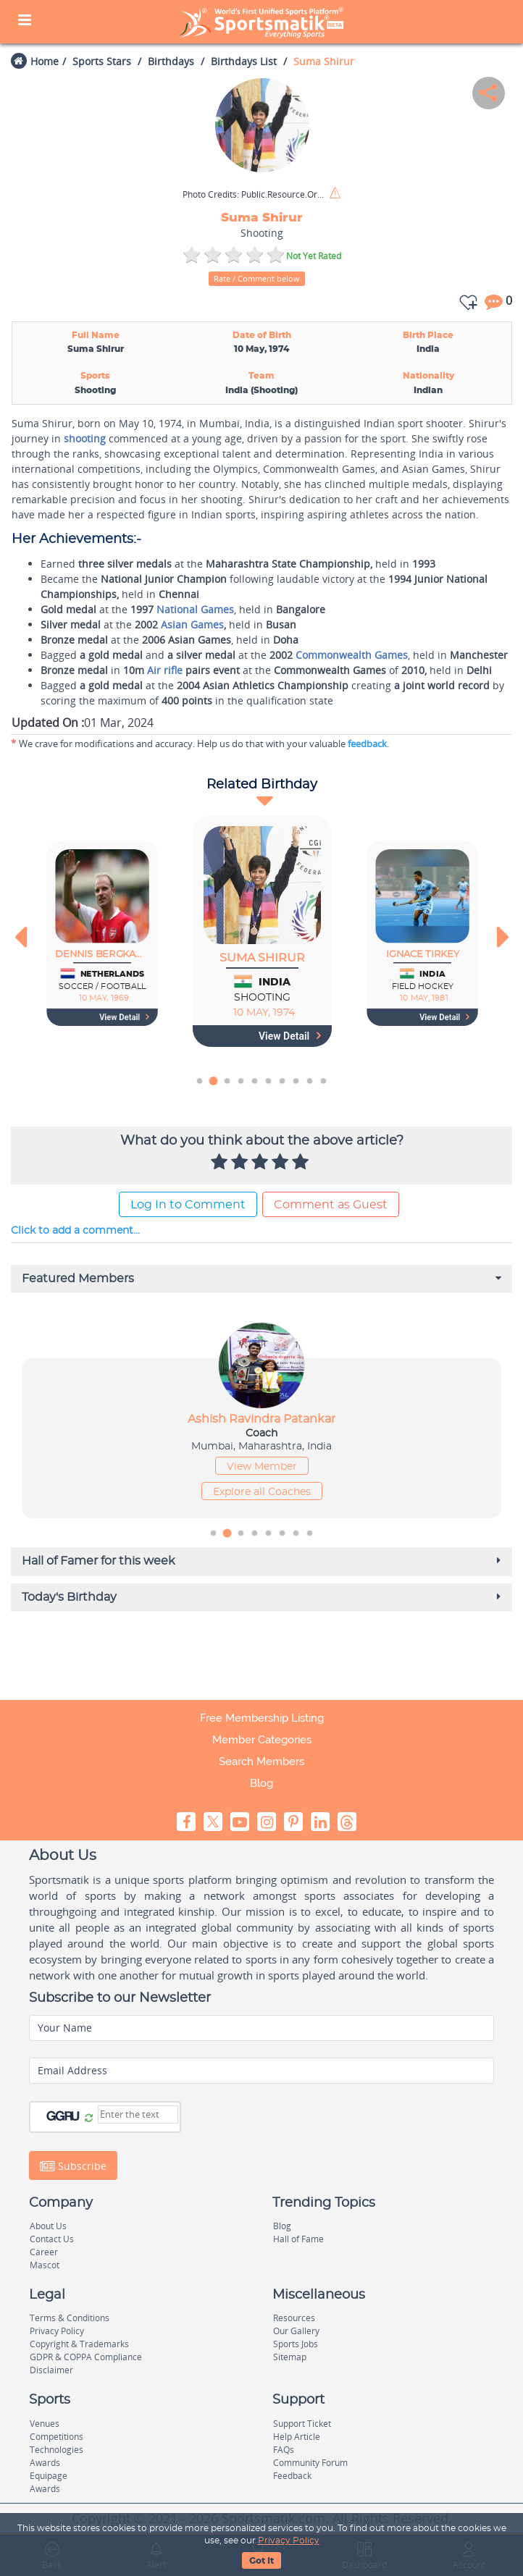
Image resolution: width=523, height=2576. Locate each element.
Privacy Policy (288, 2540)
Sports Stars (101, 61)
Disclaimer (51, 2370)
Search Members (261, 1761)
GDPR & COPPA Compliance (86, 2357)
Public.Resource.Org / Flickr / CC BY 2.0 (255, 195)
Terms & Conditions (69, 2318)
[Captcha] (138, 2114)
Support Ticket (302, 2423)
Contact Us (52, 2239)
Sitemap (289, 2357)
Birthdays (171, 61)
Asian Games (192, 624)
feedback (367, 743)
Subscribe (73, 2165)
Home (44, 61)
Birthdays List (244, 61)
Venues (44, 2423)
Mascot (44, 2265)
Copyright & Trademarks (79, 2344)
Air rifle (165, 670)
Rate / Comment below (257, 278)
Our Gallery (296, 2331)
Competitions (56, 2436)
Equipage (48, 2476)
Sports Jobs (295, 2344)
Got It (261, 2560)
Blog (261, 1783)
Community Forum (310, 2463)
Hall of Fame (298, 2239)
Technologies (56, 2450)
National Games (195, 609)
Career (44, 2252)
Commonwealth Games (352, 655)
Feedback (292, 2476)
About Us (48, 2226)
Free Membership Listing (262, 1718)
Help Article (296, 2436)
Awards (45, 2463)
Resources (294, 2318)
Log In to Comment (188, 1205)
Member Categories (261, 1739)
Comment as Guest (331, 1205)
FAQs (283, 2450)
